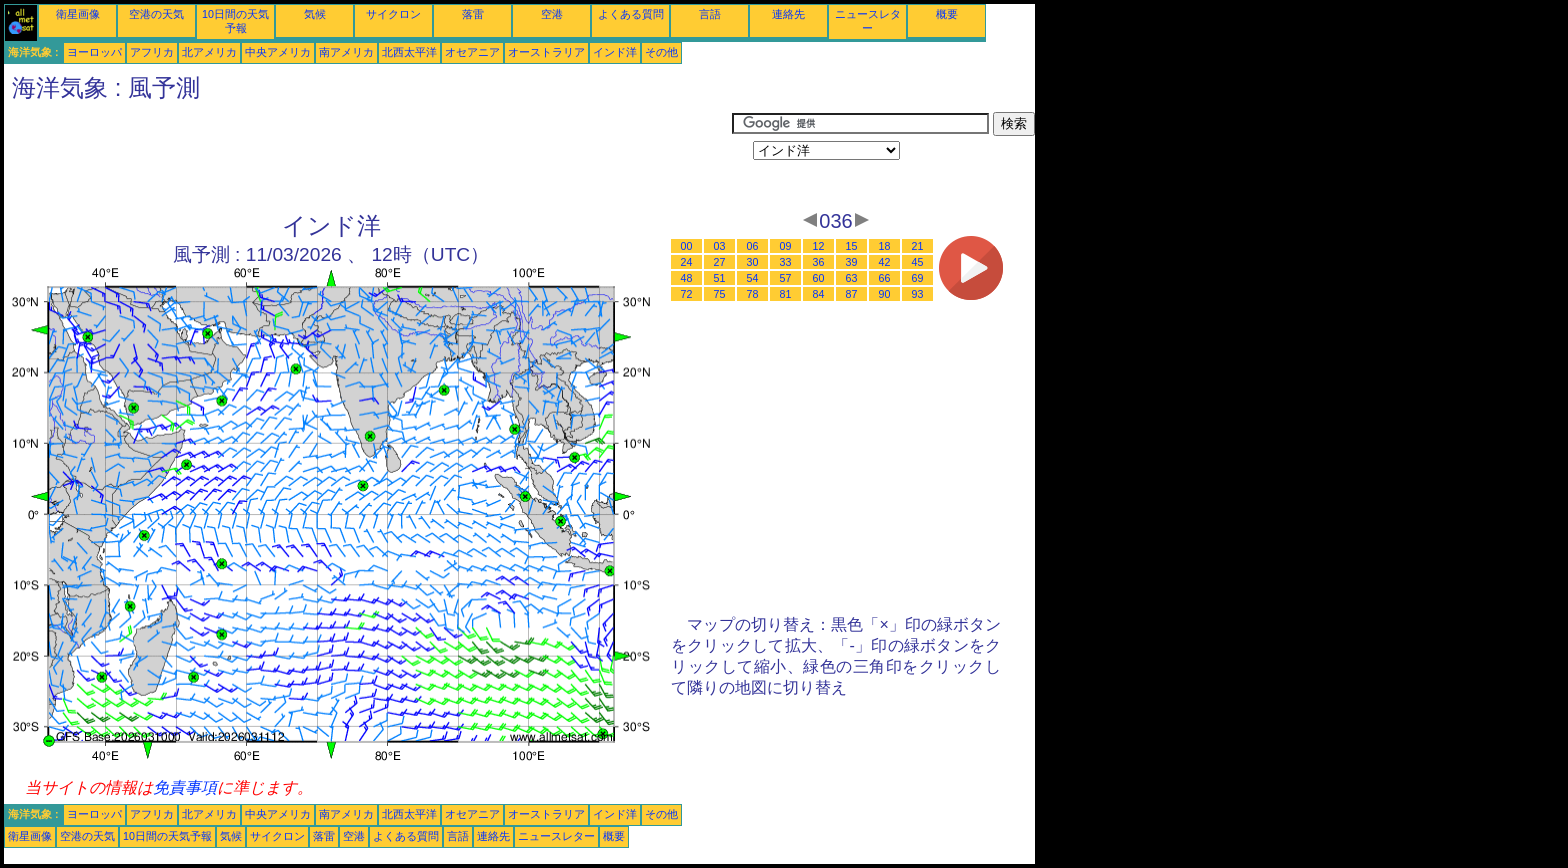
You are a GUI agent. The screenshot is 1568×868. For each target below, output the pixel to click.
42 (885, 262)
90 (885, 294)
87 (852, 294)
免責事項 (185, 787)
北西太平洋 (409, 52)
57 (786, 278)
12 (819, 246)
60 (819, 278)
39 (852, 262)
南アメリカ (346, 52)
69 (918, 278)
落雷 (473, 14)
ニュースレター (556, 836)
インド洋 (615, 52)
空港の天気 (156, 14)
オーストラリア (546, 52)
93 (918, 294)
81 (786, 294)
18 (885, 246)
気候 (315, 14)
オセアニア (472, 52)
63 (852, 278)
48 (687, 278)
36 (819, 262)
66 (885, 278)
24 (687, 262)
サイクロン (393, 14)
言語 (710, 14)
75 (720, 294)
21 (918, 246)
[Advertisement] (368, 157)
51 (720, 278)
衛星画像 (78, 14)
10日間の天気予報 (167, 836)
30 (753, 262)
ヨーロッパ (94, 52)
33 (786, 262)
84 (819, 294)
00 (687, 246)
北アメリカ (209, 52)
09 (786, 246)
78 (753, 294)
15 (852, 246)
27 (720, 262)
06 (753, 246)
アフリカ (152, 52)
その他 (661, 52)
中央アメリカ (278, 52)
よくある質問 (631, 14)
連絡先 (788, 14)
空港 (552, 14)
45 (918, 262)
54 (753, 278)
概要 (947, 14)
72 (687, 294)
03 (720, 246)
